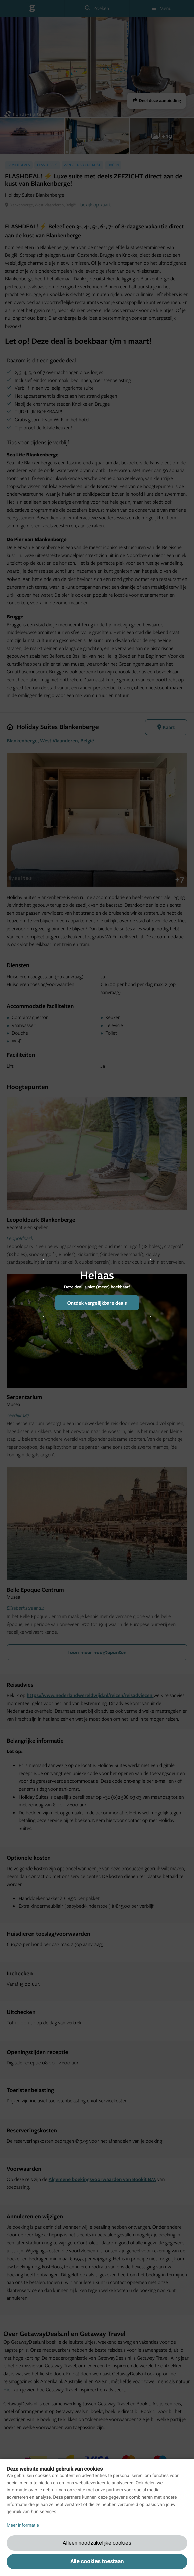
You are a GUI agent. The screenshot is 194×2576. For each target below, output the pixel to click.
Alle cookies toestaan (97, 2561)
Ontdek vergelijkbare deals (97, 1302)
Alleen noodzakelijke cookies (97, 2543)
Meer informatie (23, 2525)
